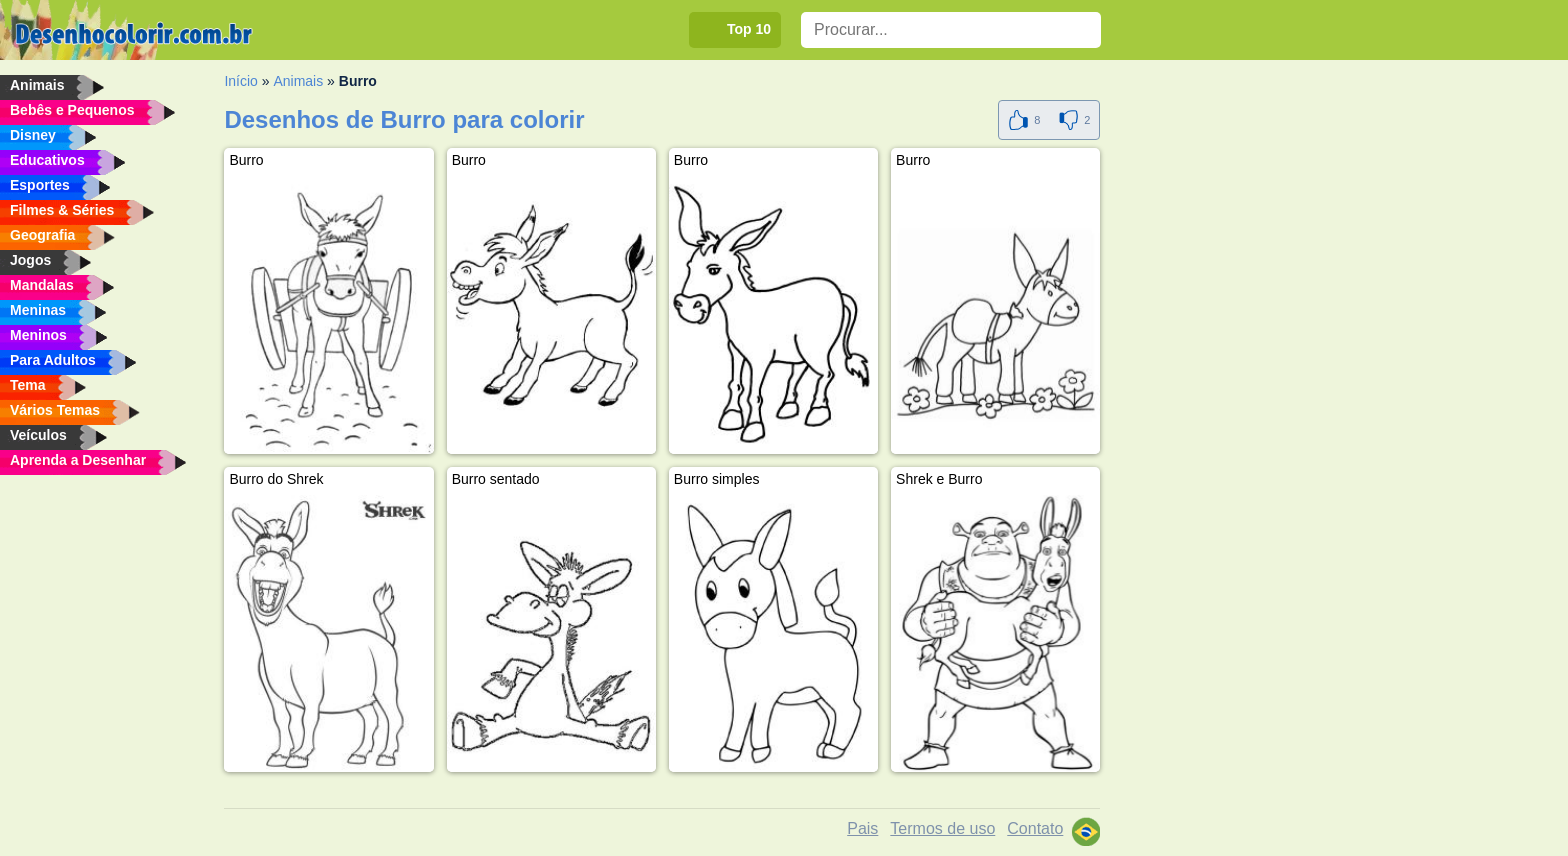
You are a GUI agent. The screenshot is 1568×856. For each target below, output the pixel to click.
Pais (862, 828)
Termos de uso (942, 828)
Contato (1035, 828)
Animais (298, 81)
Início (240, 81)
